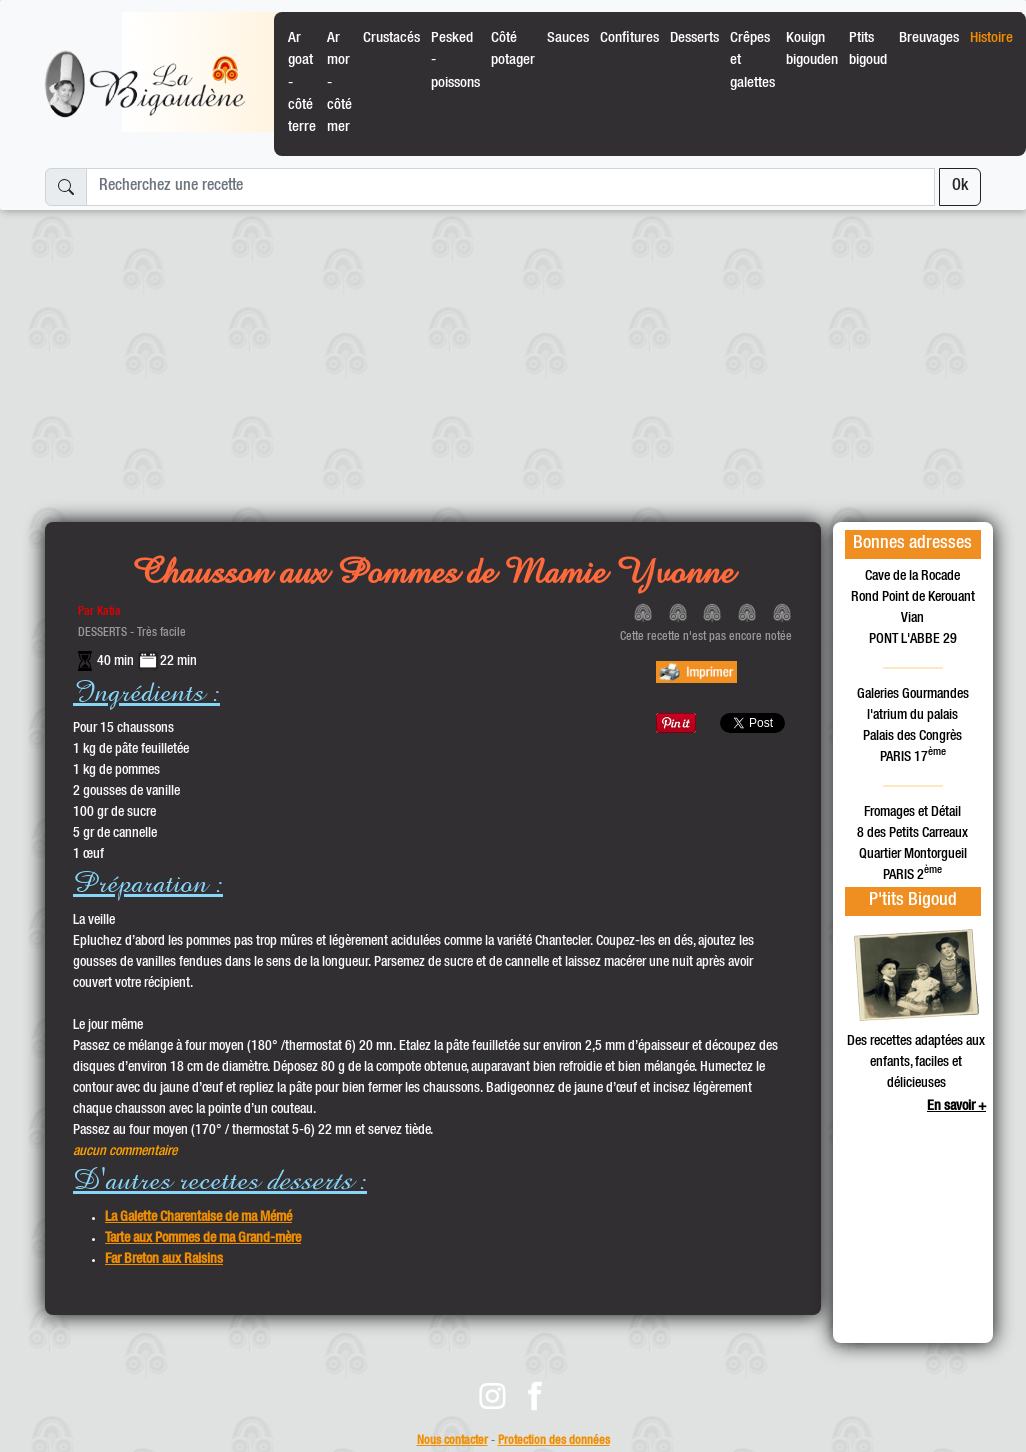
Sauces (568, 38)
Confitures (629, 38)
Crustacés (391, 38)
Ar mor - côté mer (339, 83)
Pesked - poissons (455, 61)
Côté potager (513, 49)
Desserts (694, 38)
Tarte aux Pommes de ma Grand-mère (203, 1239)
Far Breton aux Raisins (164, 1260)
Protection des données (554, 1441)
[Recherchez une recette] (510, 187)
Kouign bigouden (812, 49)
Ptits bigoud (868, 49)
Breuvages (929, 38)
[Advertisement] (513, 358)
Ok (960, 187)
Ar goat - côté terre (302, 83)
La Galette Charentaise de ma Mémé (198, 1218)
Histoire (991, 38)
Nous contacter (452, 1441)
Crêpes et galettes (752, 61)
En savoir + (956, 1107)
